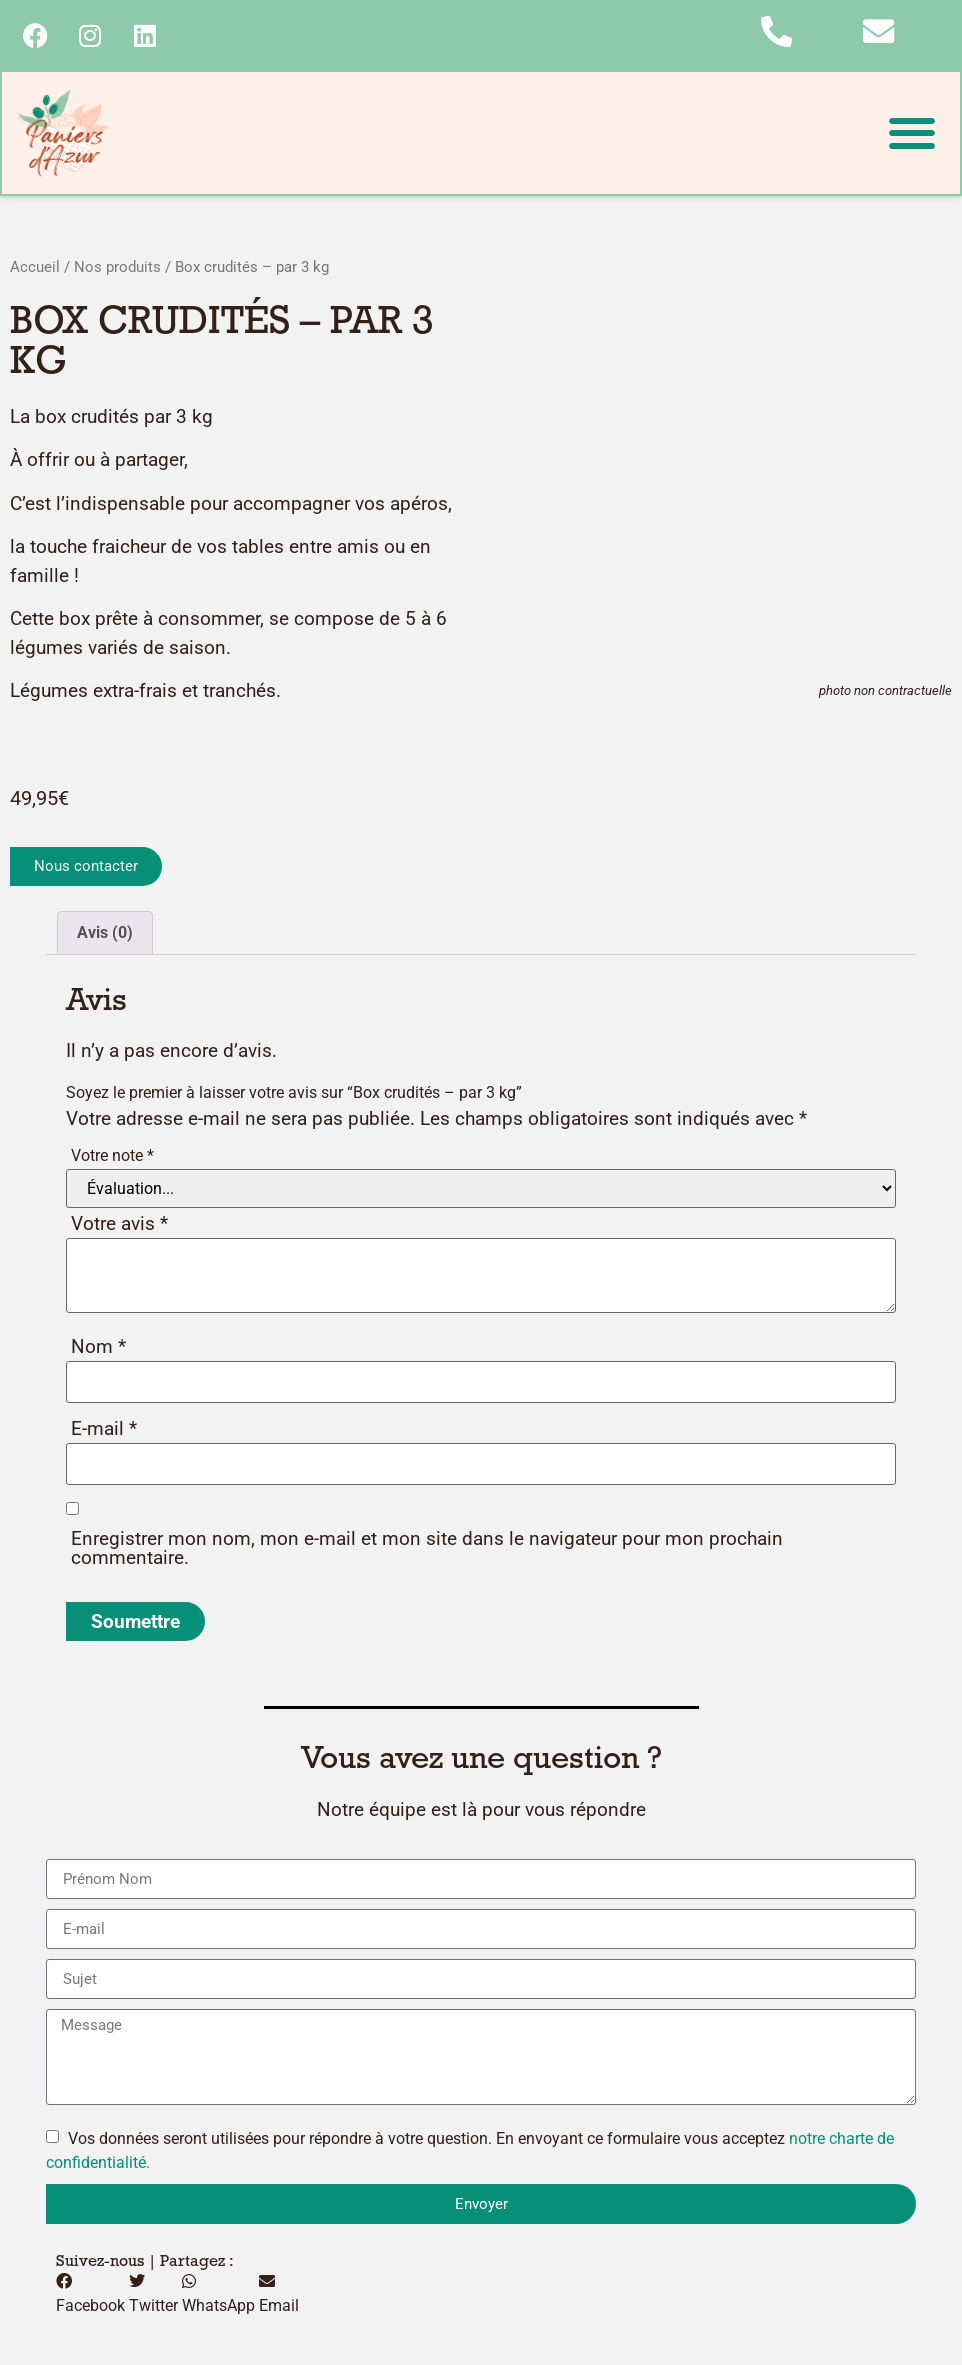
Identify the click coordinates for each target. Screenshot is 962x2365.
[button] (911, 134)
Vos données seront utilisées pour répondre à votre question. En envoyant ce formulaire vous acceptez (470, 2152)
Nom (98, 1348)
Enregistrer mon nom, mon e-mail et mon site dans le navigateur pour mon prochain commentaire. (427, 1550)
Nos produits (117, 269)
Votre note (112, 1157)
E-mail (104, 1430)
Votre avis (119, 1225)
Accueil (35, 269)
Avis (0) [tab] (105, 934)
